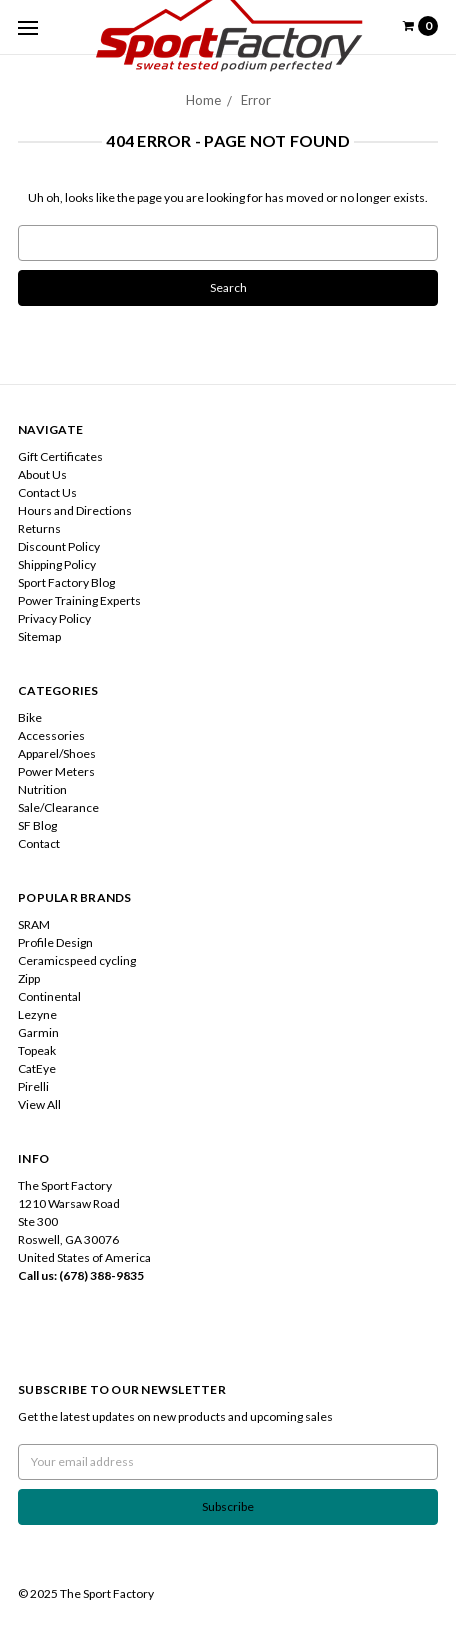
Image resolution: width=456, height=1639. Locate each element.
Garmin (38, 1032)
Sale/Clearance (58, 807)
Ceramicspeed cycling (77, 960)
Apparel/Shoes (57, 753)
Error (256, 100)
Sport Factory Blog (66, 582)
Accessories (51, 735)
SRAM (34, 924)
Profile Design (55, 942)
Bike (30, 717)
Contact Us (47, 492)
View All (39, 1104)
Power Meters (56, 771)
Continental (49, 996)
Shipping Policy (57, 564)
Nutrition (42, 789)
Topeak (37, 1050)
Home (203, 100)
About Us (42, 474)
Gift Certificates (60, 456)
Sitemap (39, 636)
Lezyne (37, 1014)
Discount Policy (59, 546)
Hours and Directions (75, 510)
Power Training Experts (79, 600)
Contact (39, 843)
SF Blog (37, 825)
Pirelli (33, 1086)
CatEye (37, 1068)
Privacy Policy (54, 618)
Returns (39, 528)
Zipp (29, 978)
